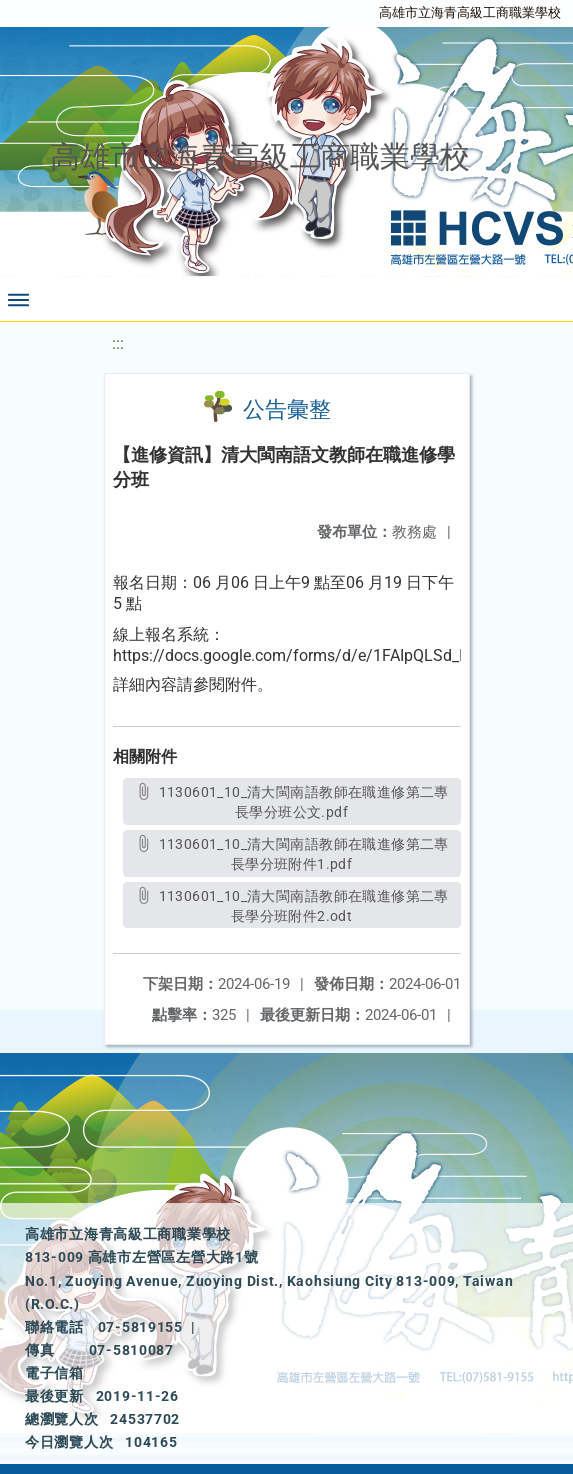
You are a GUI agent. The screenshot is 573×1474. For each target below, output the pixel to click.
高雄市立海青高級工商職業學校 (470, 12)
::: (118, 343)
